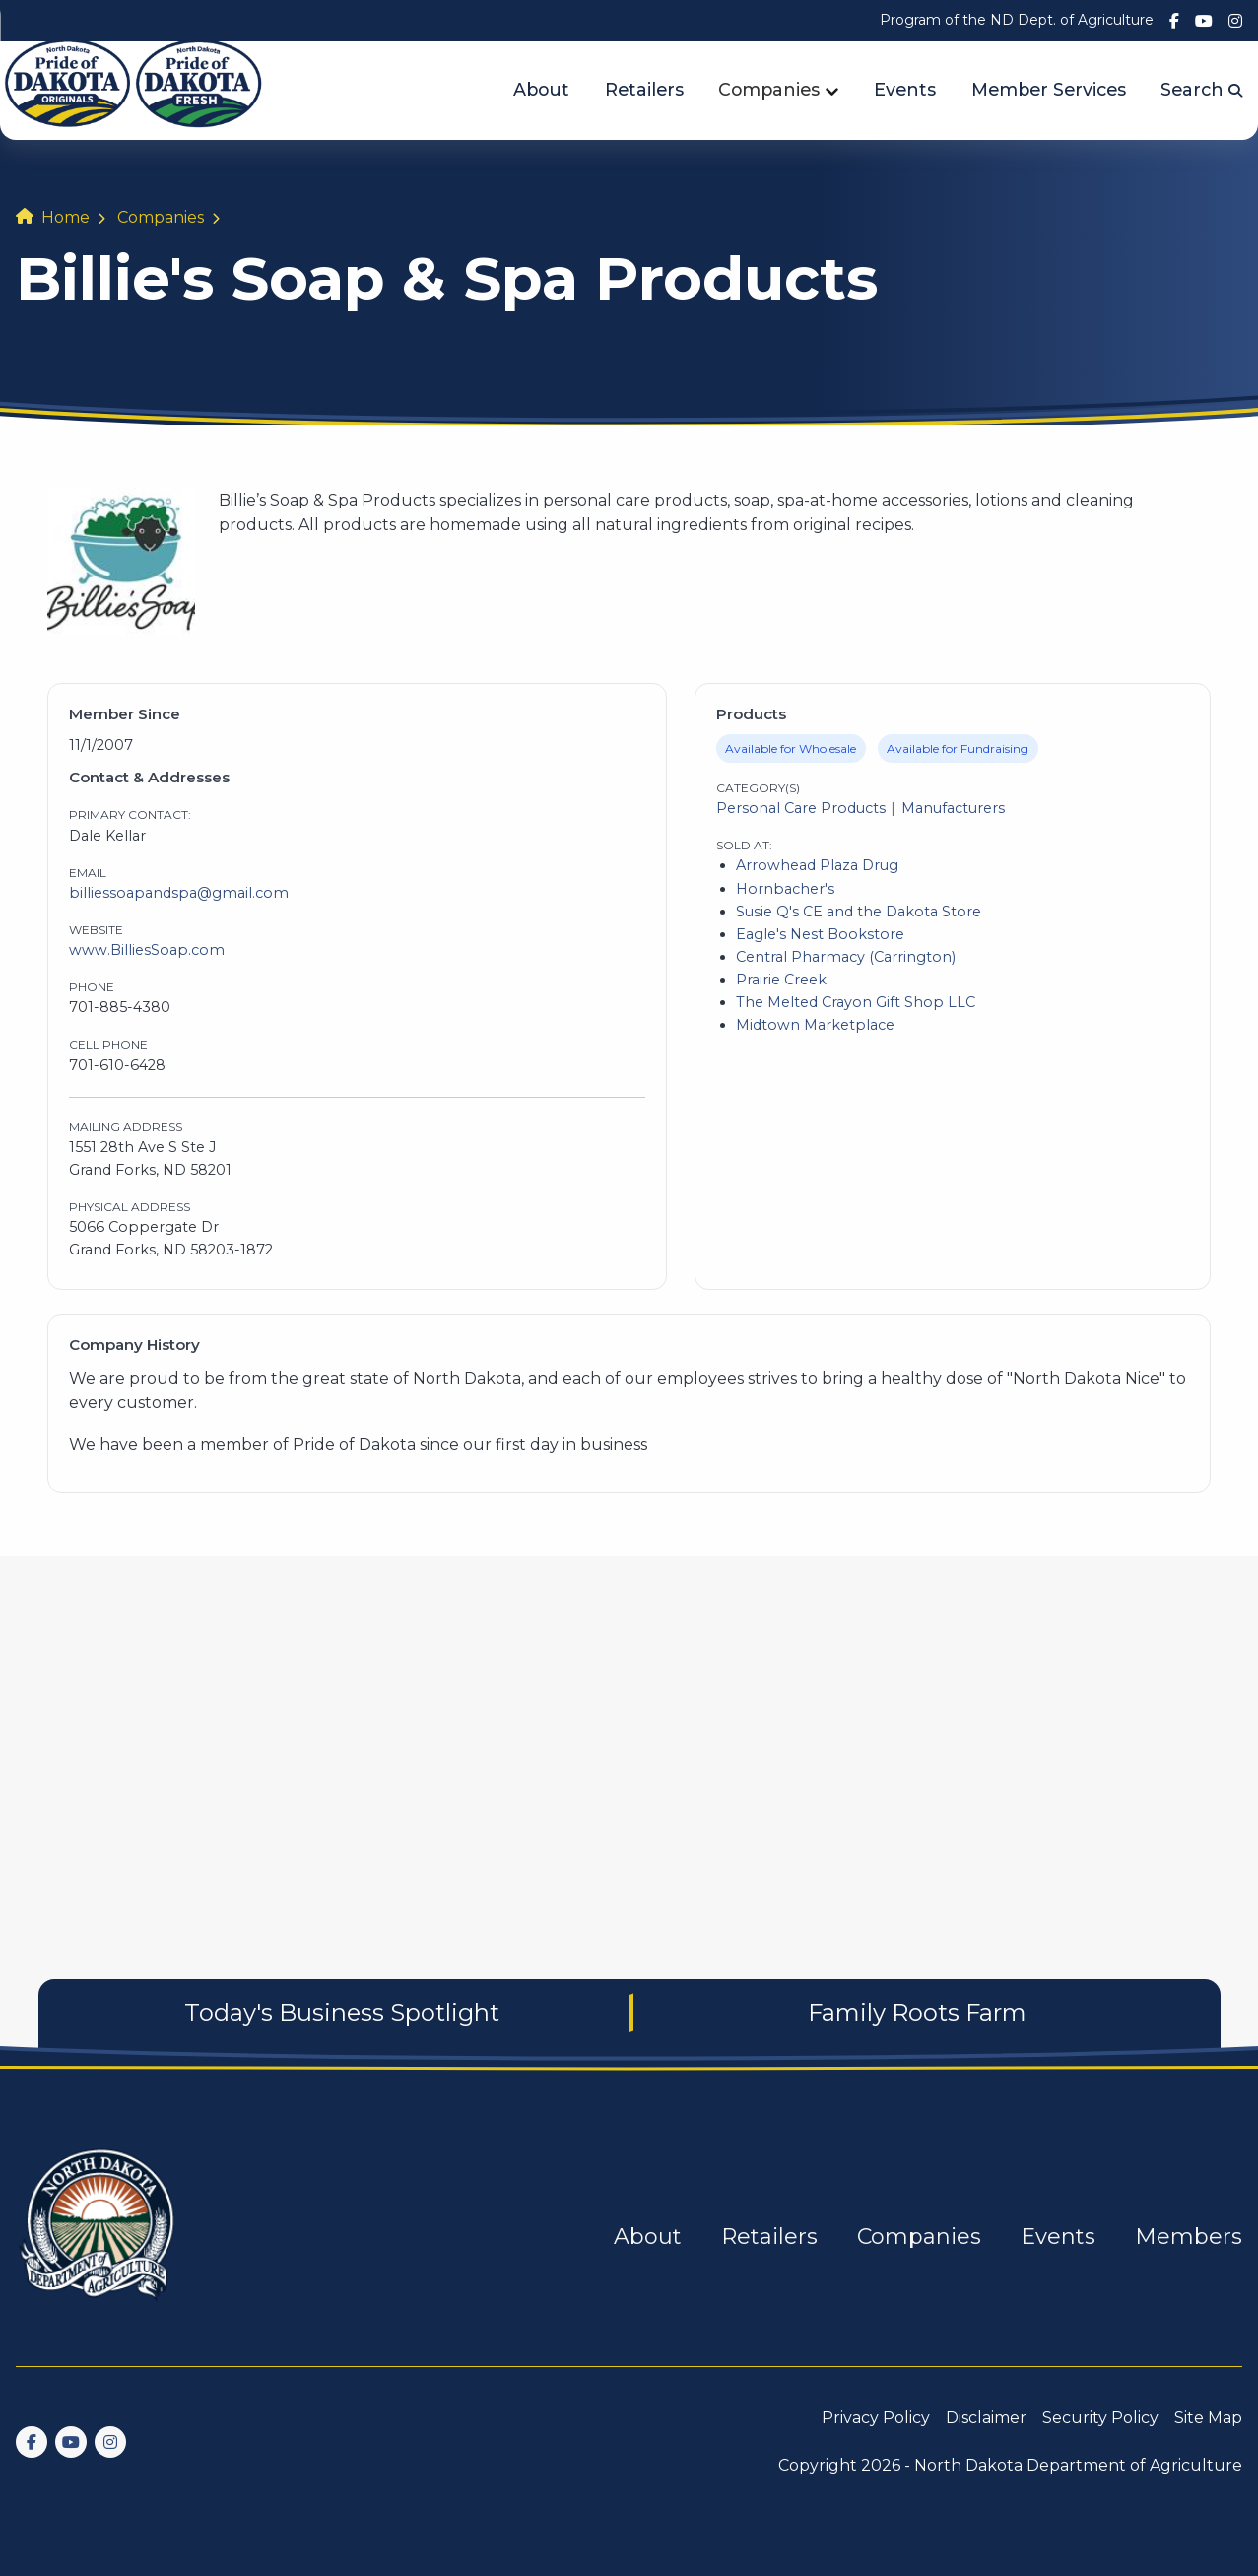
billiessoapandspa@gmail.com (179, 893)
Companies (769, 89)
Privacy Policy (876, 2417)
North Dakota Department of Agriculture (1078, 2465)
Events (905, 89)
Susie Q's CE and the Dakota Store (858, 911)
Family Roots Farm (917, 2013)
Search (1201, 89)
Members (1188, 2236)
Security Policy (1100, 2417)
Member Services (1048, 89)
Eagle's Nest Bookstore (820, 934)
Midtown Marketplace (815, 1025)
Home (65, 217)
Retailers (644, 89)
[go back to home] (98, 2236)
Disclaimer (986, 2417)
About (541, 89)
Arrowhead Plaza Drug (817, 865)
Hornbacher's (785, 889)
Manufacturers (953, 808)
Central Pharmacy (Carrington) (846, 957)
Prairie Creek (781, 979)
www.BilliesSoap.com (147, 950)
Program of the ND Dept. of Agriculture (1017, 20)
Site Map (1208, 2417)
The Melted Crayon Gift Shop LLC (855, 1002)
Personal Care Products (801, 808)
